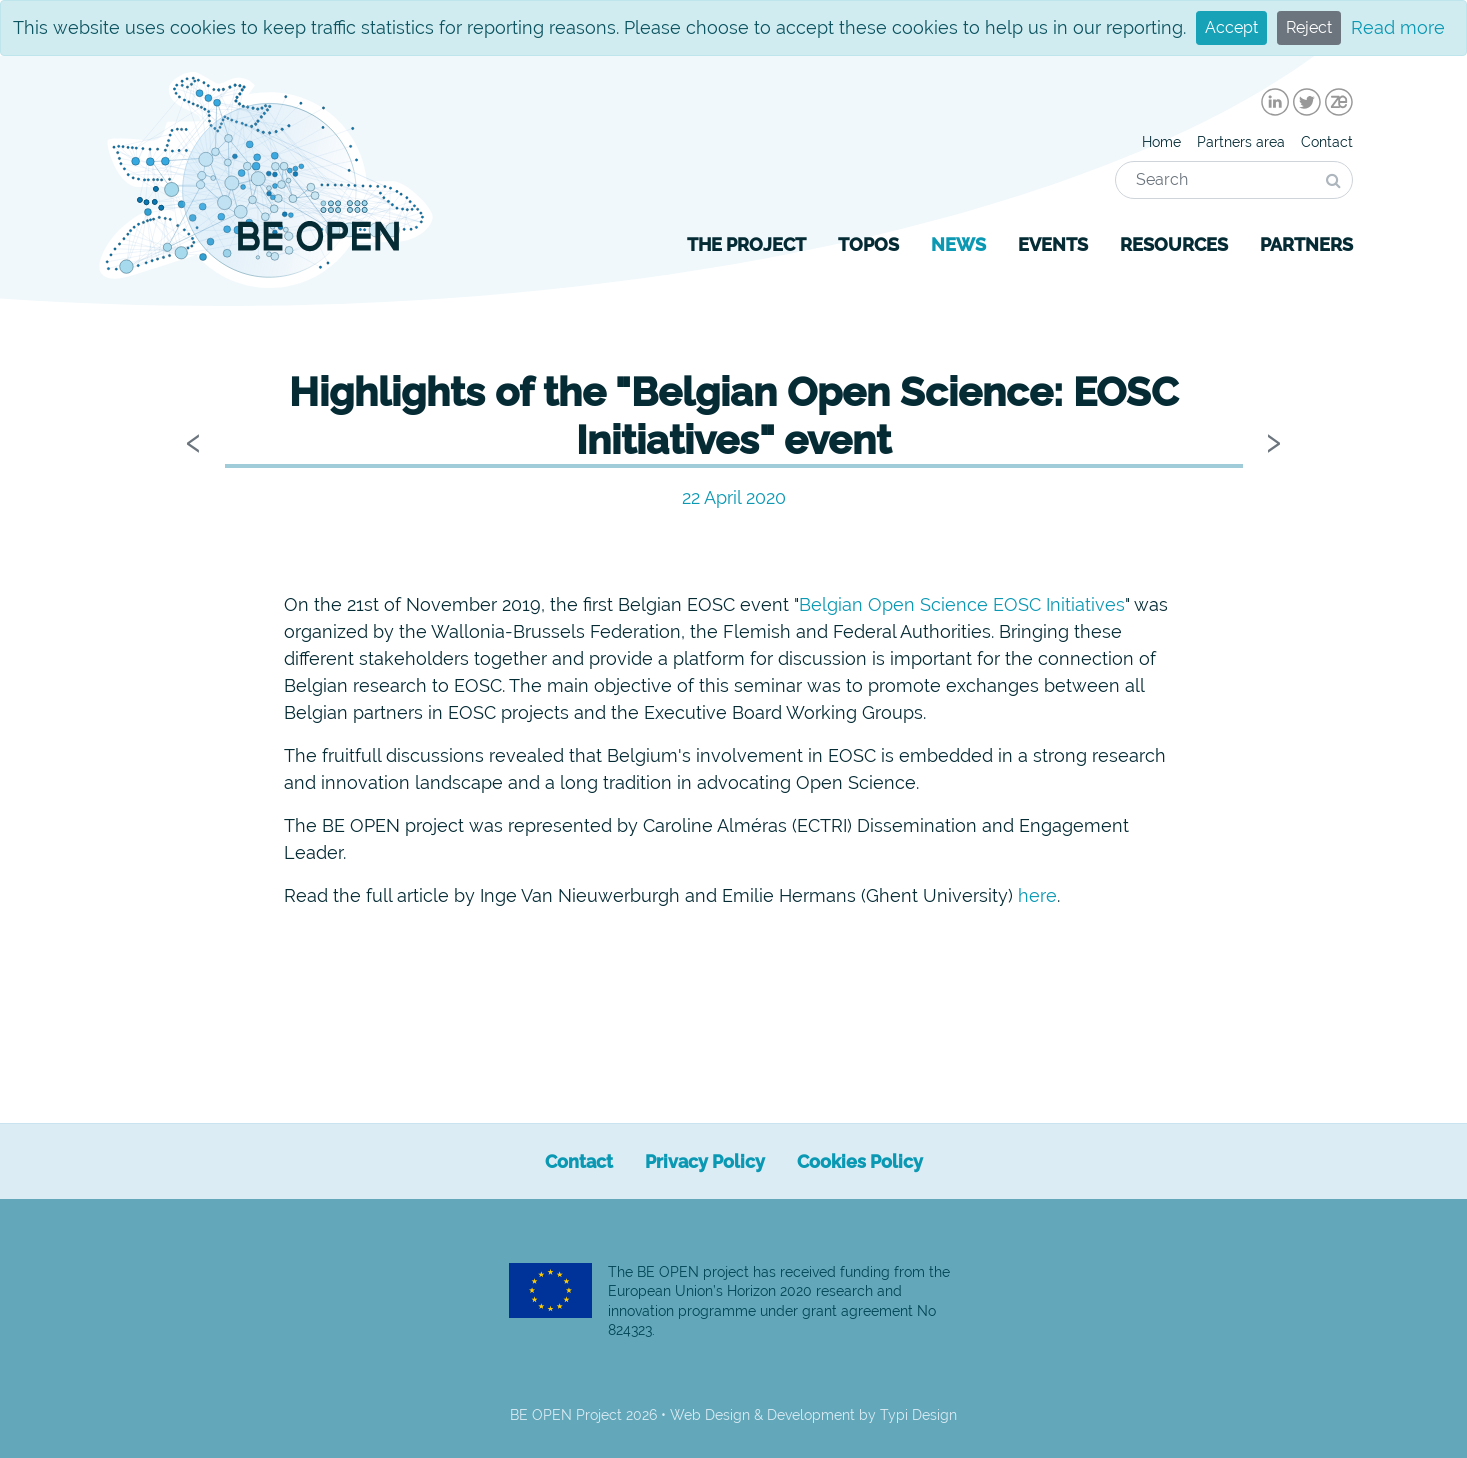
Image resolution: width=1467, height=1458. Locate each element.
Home (1161, 142)
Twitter (1307, 102)
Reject (1309, 27)
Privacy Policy (705, 1161)
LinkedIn (1275, 102)
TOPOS (868, 244)
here (1037, 895)
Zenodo (1339, 102)
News (958, 244)
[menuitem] (1275, 102)
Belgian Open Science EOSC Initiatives (962, 604)
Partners (1306, 244)
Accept (1231, 27)
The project (746, 244)
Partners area (1241, 142)
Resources (1174, 244)
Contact (1327, 142)
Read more (1398, 27)
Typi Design (918, 1415)
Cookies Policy (860, 1161)
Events (1053, 244)
